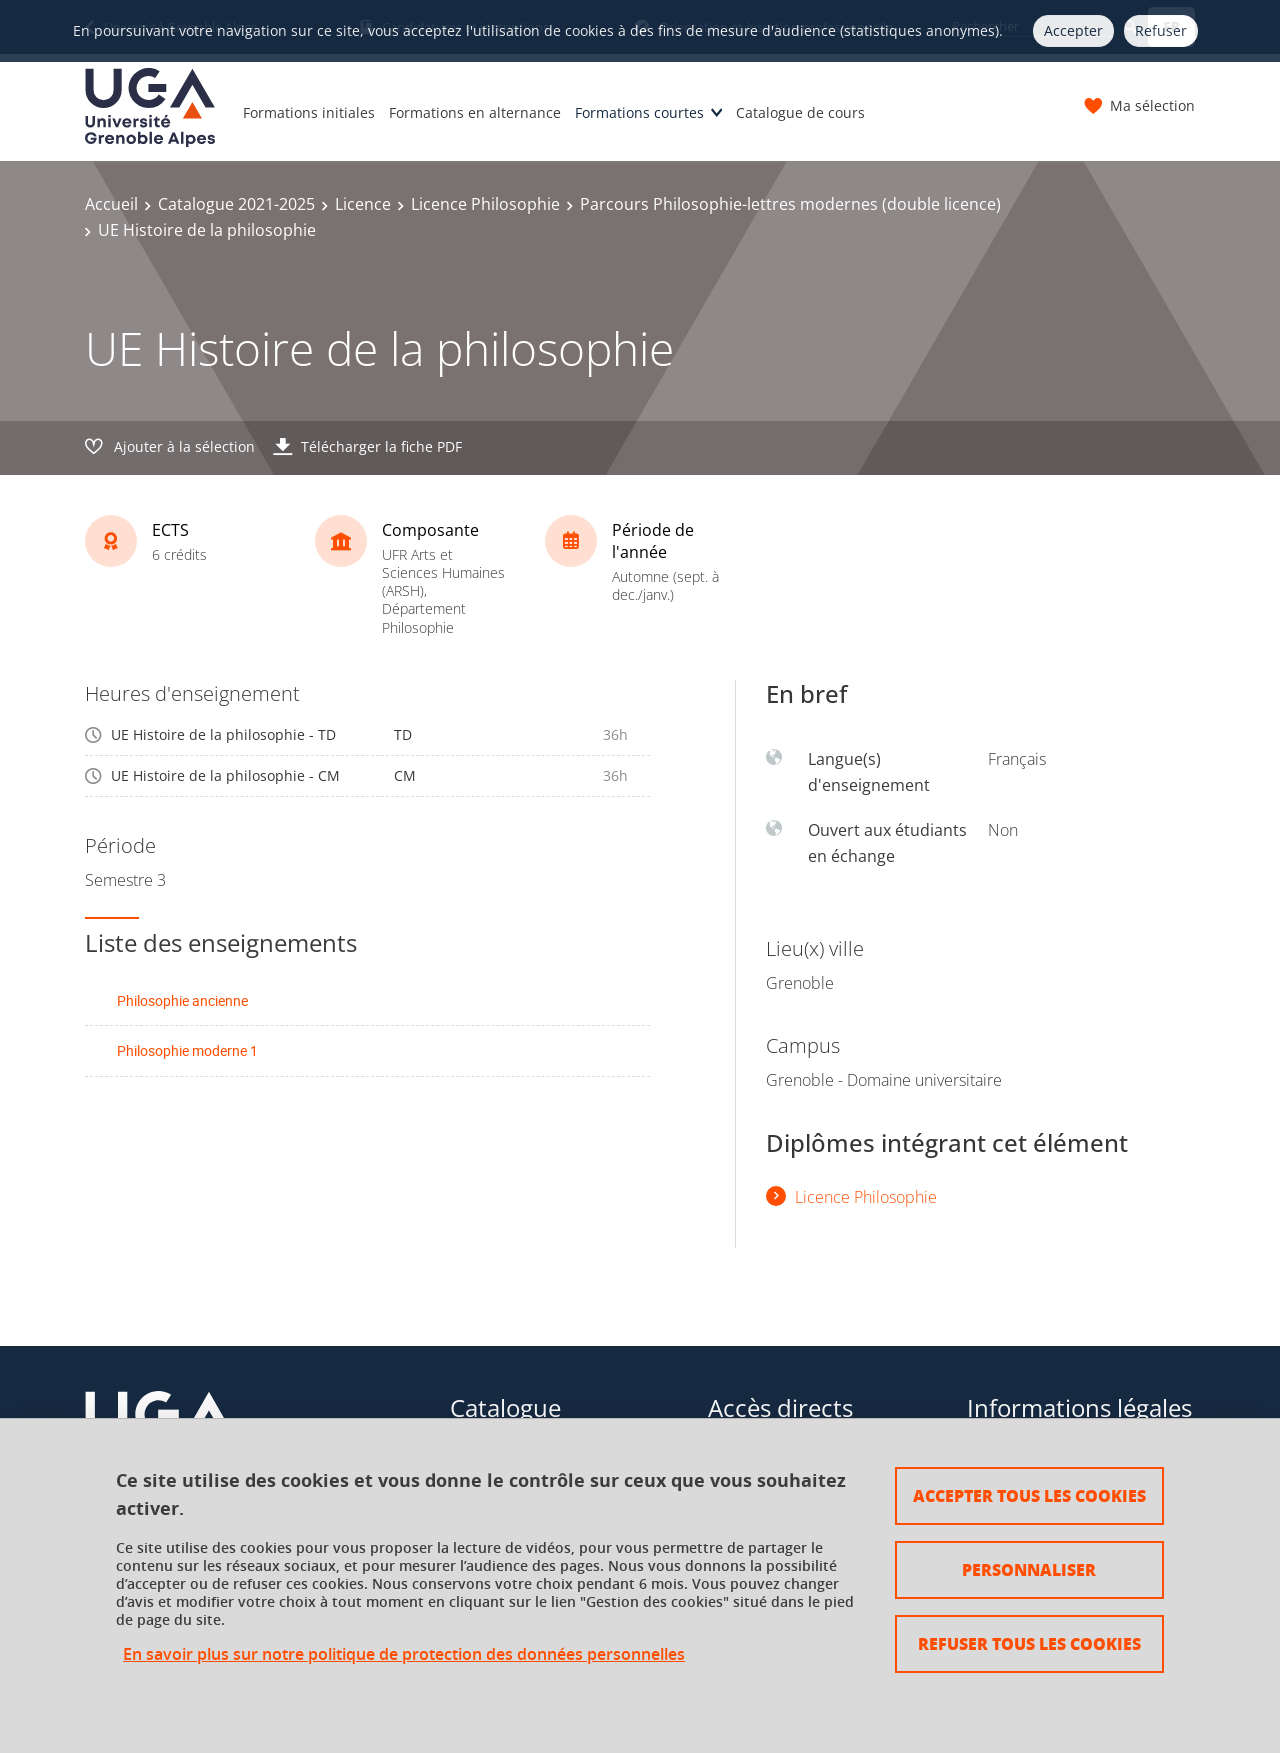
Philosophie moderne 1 (187, 1050)
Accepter (1073, 30)
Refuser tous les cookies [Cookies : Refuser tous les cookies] (1029, 1643)
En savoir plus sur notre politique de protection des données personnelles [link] (404, 1654)
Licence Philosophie (485, 204)
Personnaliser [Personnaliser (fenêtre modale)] (1029, 1569)
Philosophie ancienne (182, 1000)
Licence (363, 204)
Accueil (111, 204)
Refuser (1161, 30)
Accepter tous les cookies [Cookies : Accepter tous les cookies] (1029, 1495)
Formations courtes (639, 112)
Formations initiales (309, 112)
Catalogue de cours (800, 112)
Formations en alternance (475, 112)
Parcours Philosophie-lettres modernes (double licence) (790, 204)
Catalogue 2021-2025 (236, 204)
